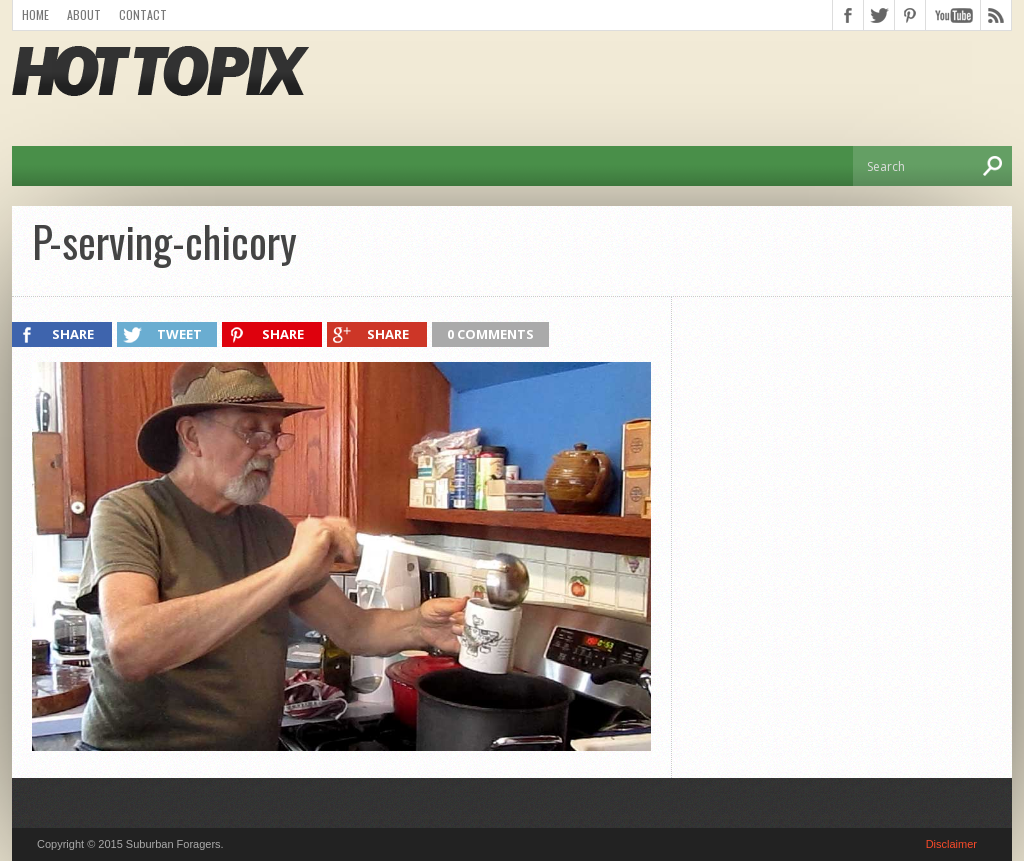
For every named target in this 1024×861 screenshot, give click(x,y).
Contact (143, 14)
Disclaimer (951, 844)
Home (35, 14)
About (84, 14)
